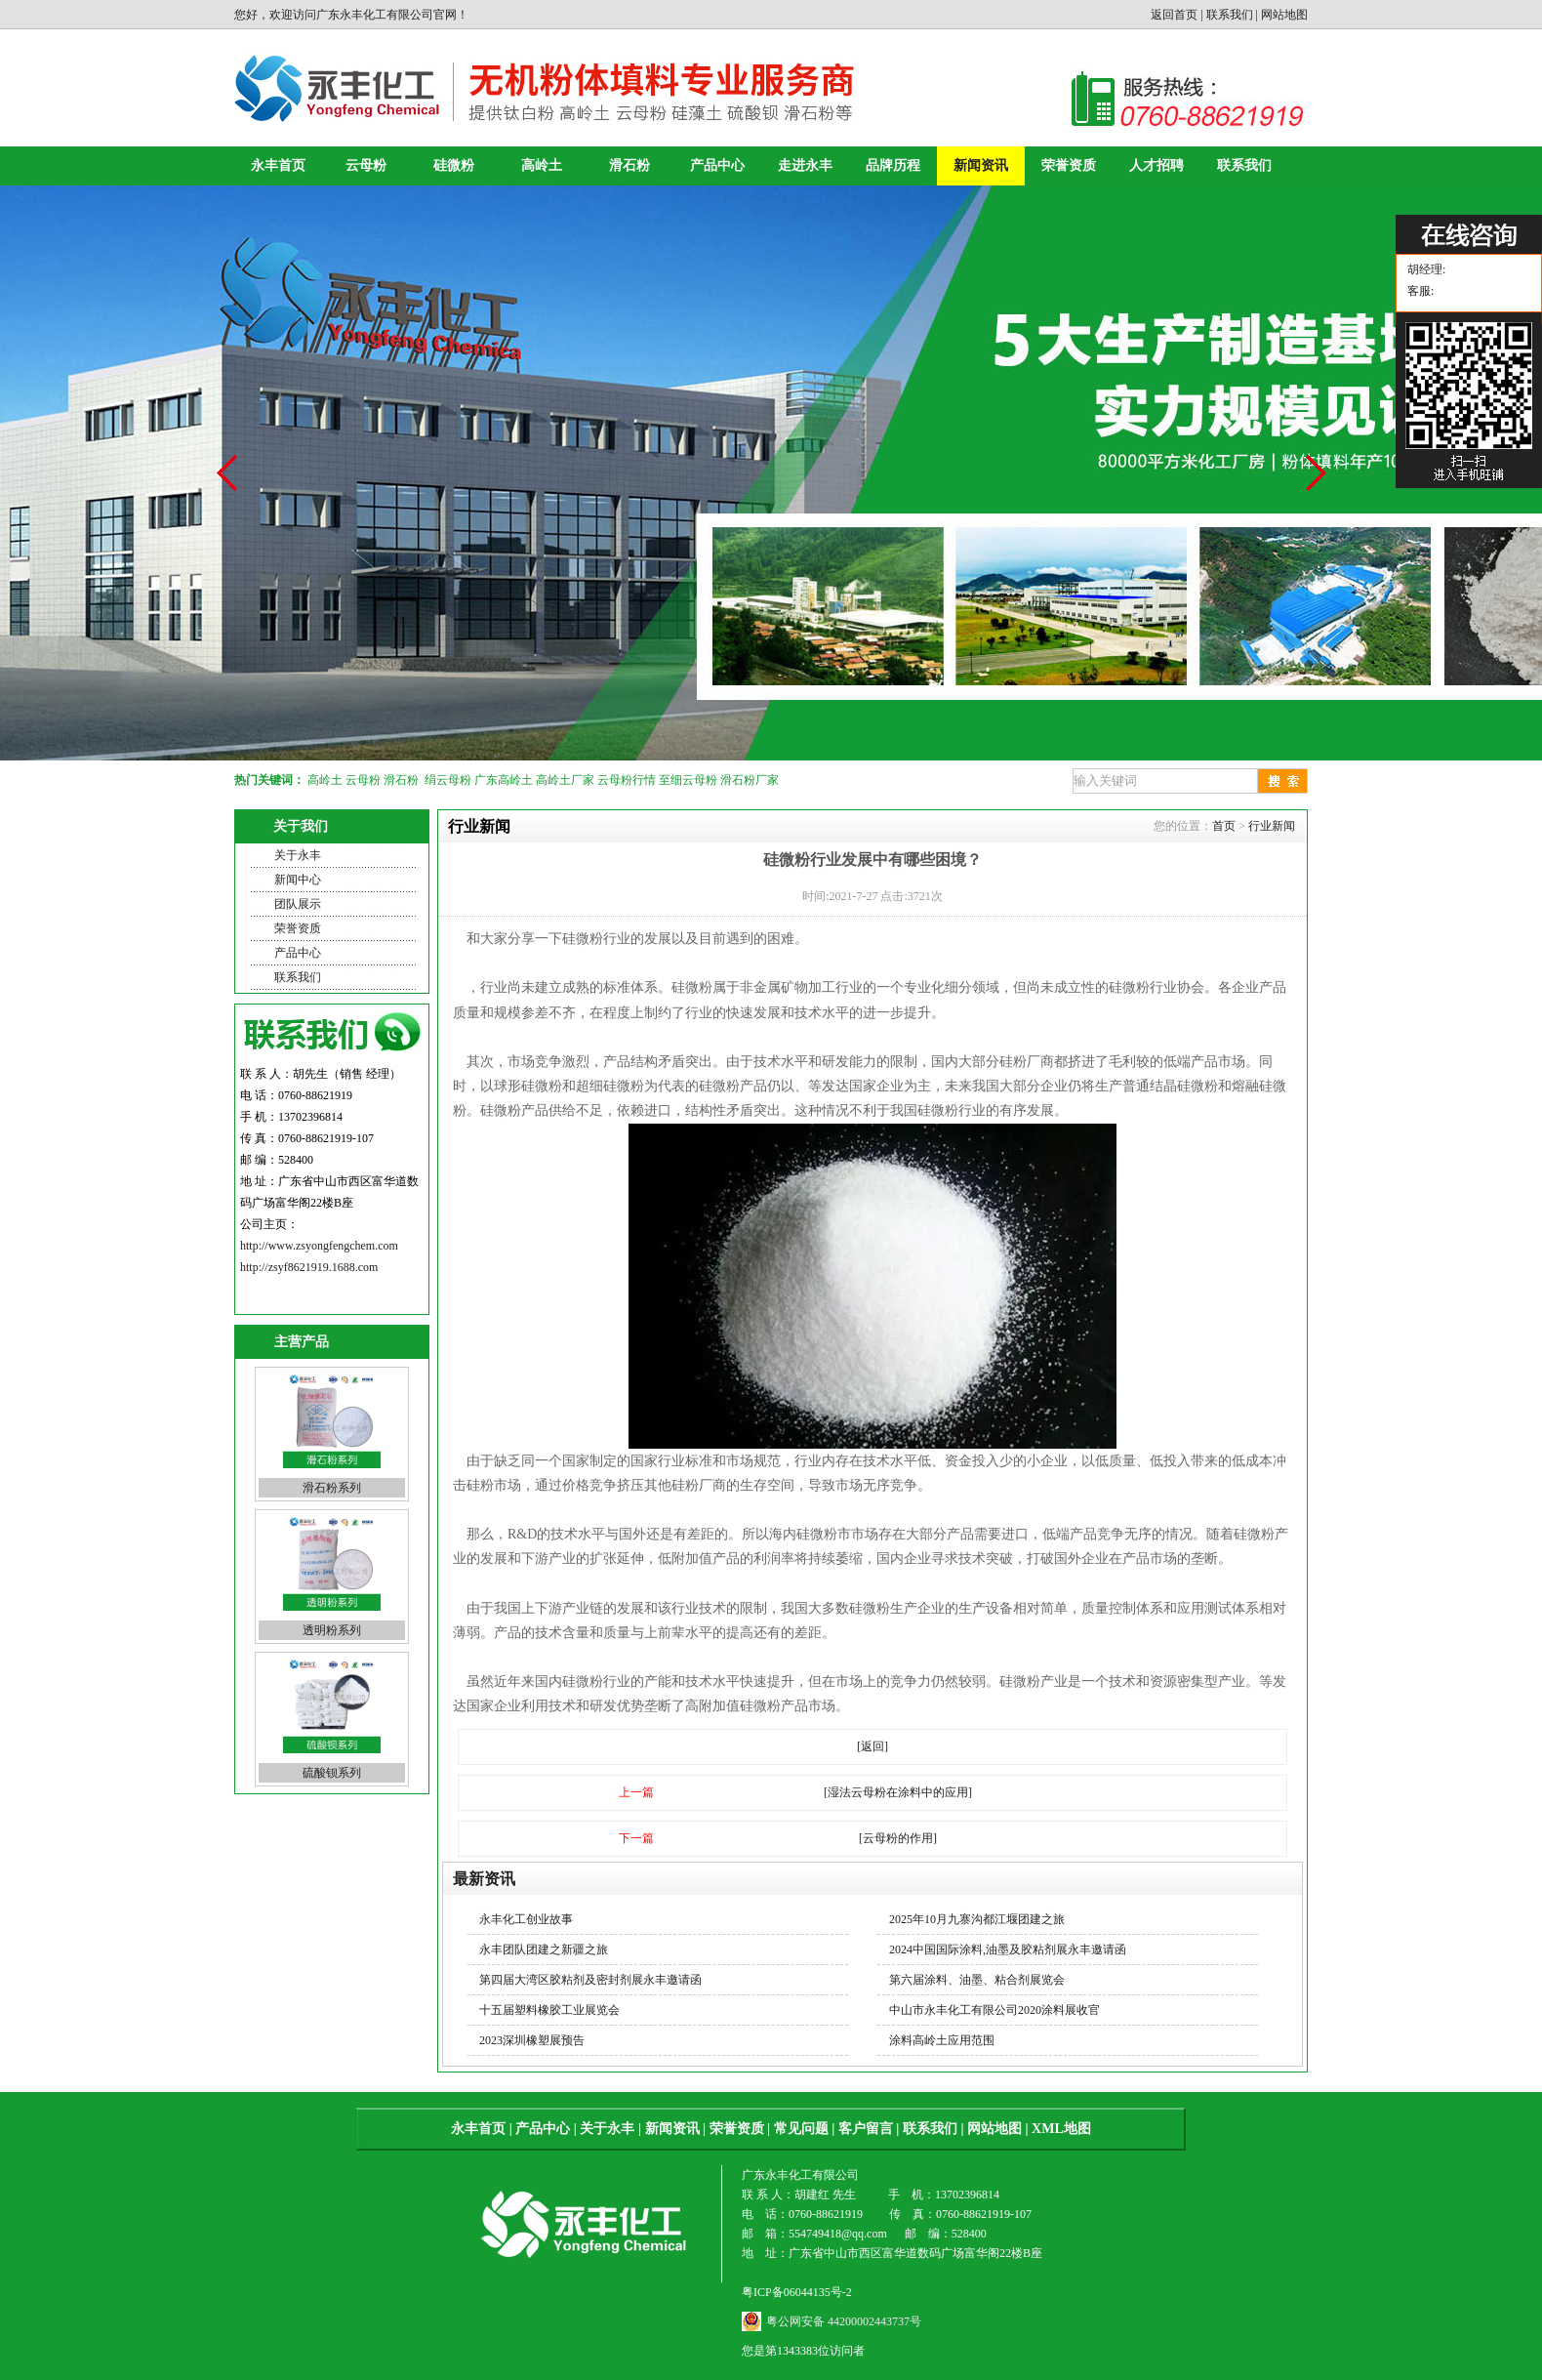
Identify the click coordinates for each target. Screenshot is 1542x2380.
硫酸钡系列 (332, 1773)
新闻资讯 (981, 165)
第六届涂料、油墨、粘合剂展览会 (977, 1980)
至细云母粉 (688, 780)
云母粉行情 (626, 780)
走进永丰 (805, 165)
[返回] (872, 1746)
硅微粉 (453, 165)
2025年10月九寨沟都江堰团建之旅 (977, 1919)
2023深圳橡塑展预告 (532, 2040)
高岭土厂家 (565, 780)
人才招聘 (1156, 165)
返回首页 (1174, 14)
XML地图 (1061, 2128)
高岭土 (541, 165)
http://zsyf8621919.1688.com (309, 1267)
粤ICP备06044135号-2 (797, 2292)
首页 (1224, 826)
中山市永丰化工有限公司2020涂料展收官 (994, 2010)
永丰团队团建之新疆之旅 (543, 1949)
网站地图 (1284, 14)
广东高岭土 (503, 780)
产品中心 (717, 165)
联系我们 (1229, 14)
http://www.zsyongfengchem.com (319, 1245)
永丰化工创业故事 (526, 1919)
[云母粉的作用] (898, 1838)
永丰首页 (278, 165)
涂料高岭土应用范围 (941, 2040)
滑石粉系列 (332, 1488)
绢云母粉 (448, 780)
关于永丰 (297, 855)
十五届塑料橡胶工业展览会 (549, 2010)
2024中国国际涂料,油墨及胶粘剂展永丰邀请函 (1007, 1949)
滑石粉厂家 (749, 780)
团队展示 (297, 904)
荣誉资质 (1068, 165)
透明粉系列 (332, 1630)
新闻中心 (297, 879)
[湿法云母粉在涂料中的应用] (898, 1792)
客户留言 (865, 2128)
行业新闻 (1271, 826)
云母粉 (365, 165)
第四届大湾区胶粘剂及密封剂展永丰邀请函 (590, 1980)
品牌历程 (893, 165)
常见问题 (801, 2128)
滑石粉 (629, 165)
